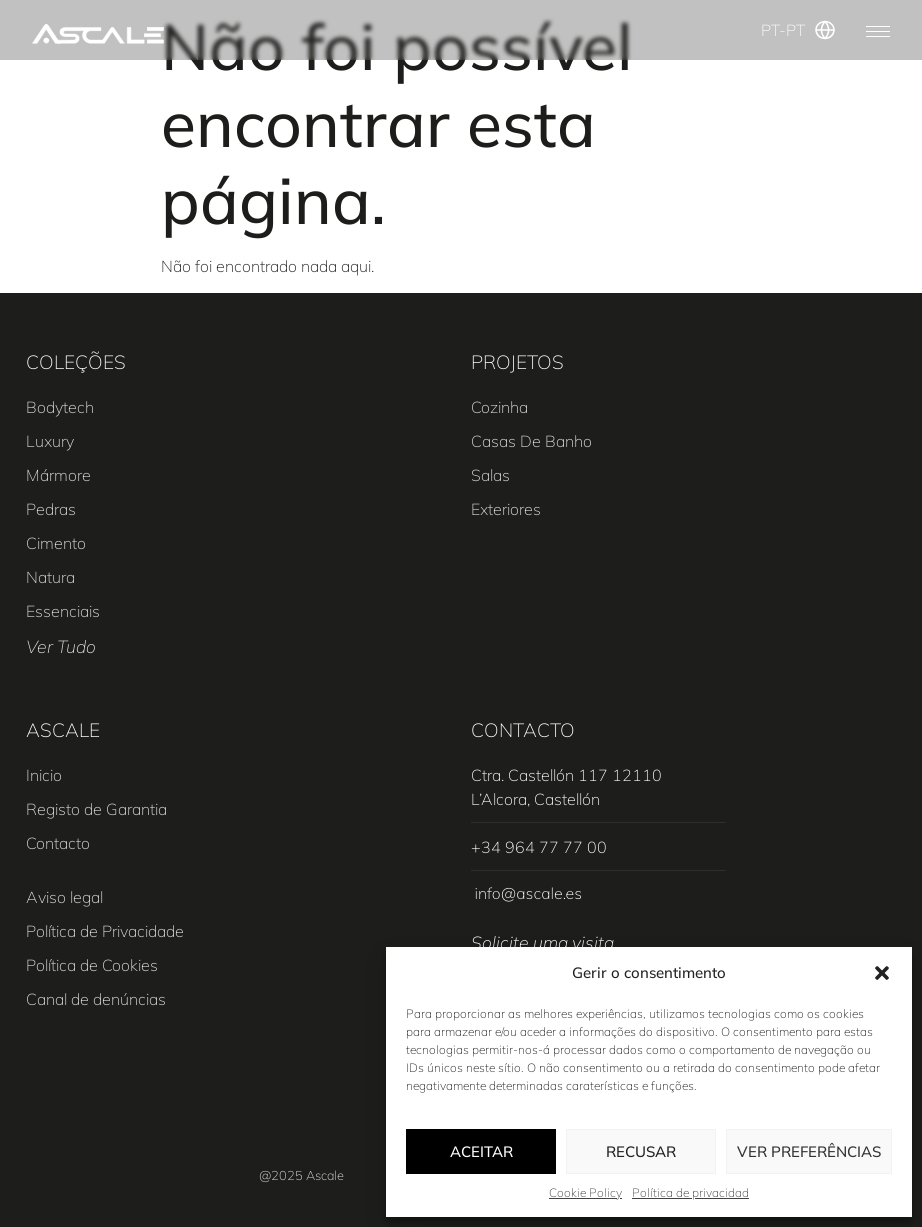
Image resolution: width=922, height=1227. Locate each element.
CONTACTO (523, 730)
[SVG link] (98, 33)
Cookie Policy (585, 1192)
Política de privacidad (690, 1192)
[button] (882, 973)
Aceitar (481, 1151)
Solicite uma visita (542, 942)
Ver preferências (809, 1151)
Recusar (641, 1151)
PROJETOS (517, 362)
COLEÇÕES (76, 362)
